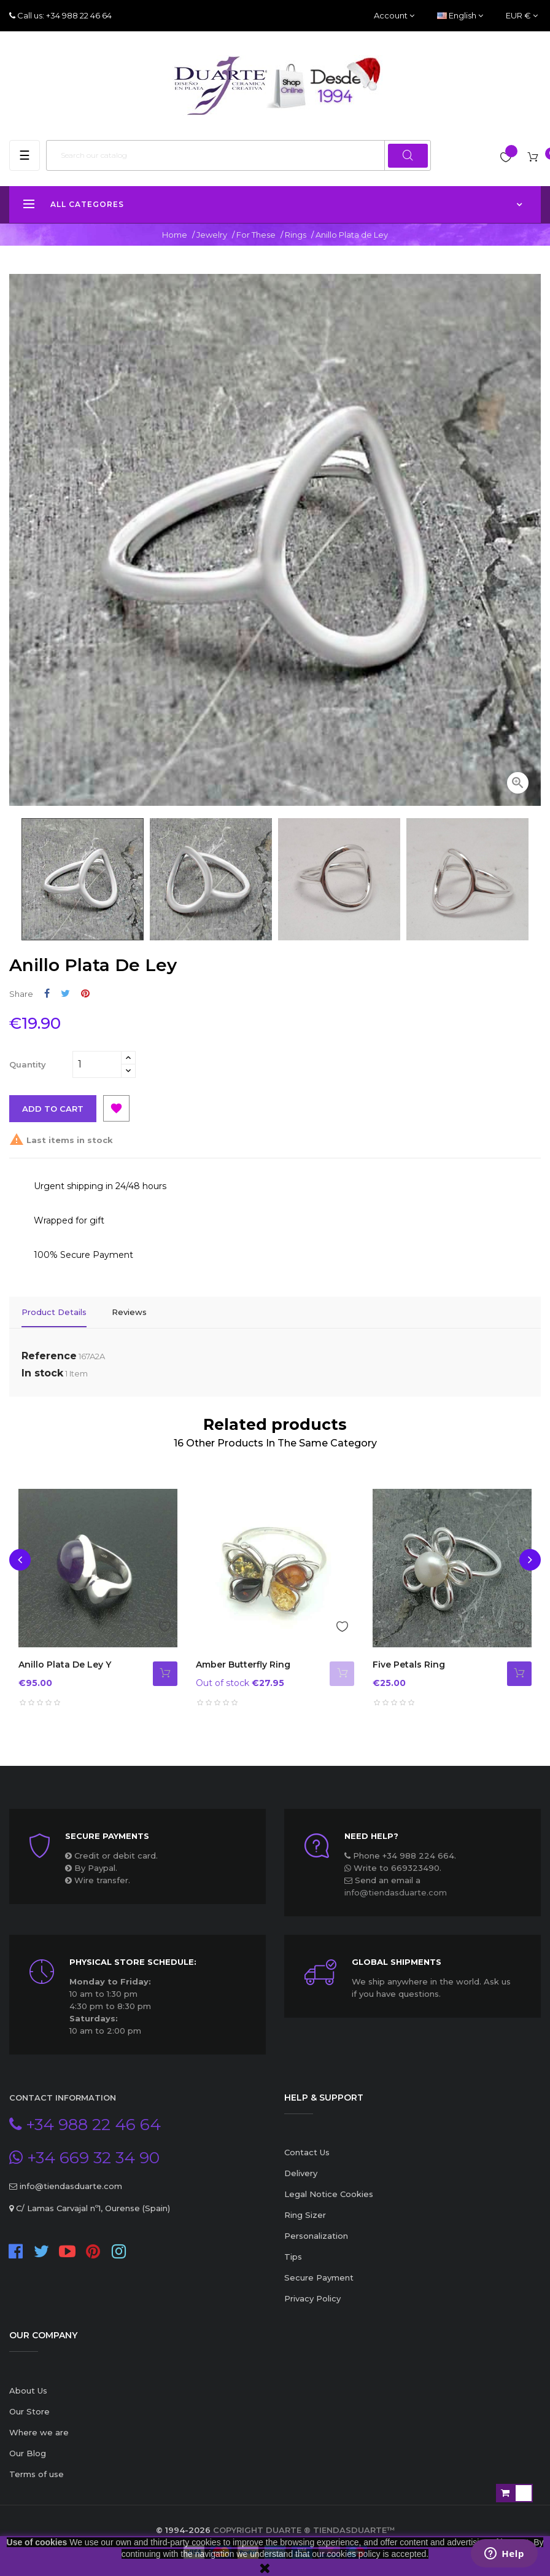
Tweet (65, 993)
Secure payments (107, 1835)
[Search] (238, 155)
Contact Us (307, 2151)
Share (47, 993)
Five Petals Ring (409, 1662)
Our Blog (27, 2451)
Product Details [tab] (54, 1312)
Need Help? (371, 1835)
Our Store (29, 2409)
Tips (293, 2255)
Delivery (300, 2172)
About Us (28, 2389)
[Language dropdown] (460, 15)
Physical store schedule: (132, 1960)
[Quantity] (97, 1064)
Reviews (129, 1312)
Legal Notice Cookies (328, 2193)
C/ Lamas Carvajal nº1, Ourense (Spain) (92, 2206)
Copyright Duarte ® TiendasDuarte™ (304, 2528)
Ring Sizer (305, 2214)
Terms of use (36, 2472)
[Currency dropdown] (522, 15)
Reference (49, 1354)
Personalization (316, 2234)
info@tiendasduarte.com (395, 1891)
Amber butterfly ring (243, 1662)
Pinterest (85, 993)
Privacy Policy (312, 2297)
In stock (42, 1371)
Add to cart (52, 1109)
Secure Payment (319, 2276)
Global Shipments (396, 1960)
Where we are (39, 2430)
